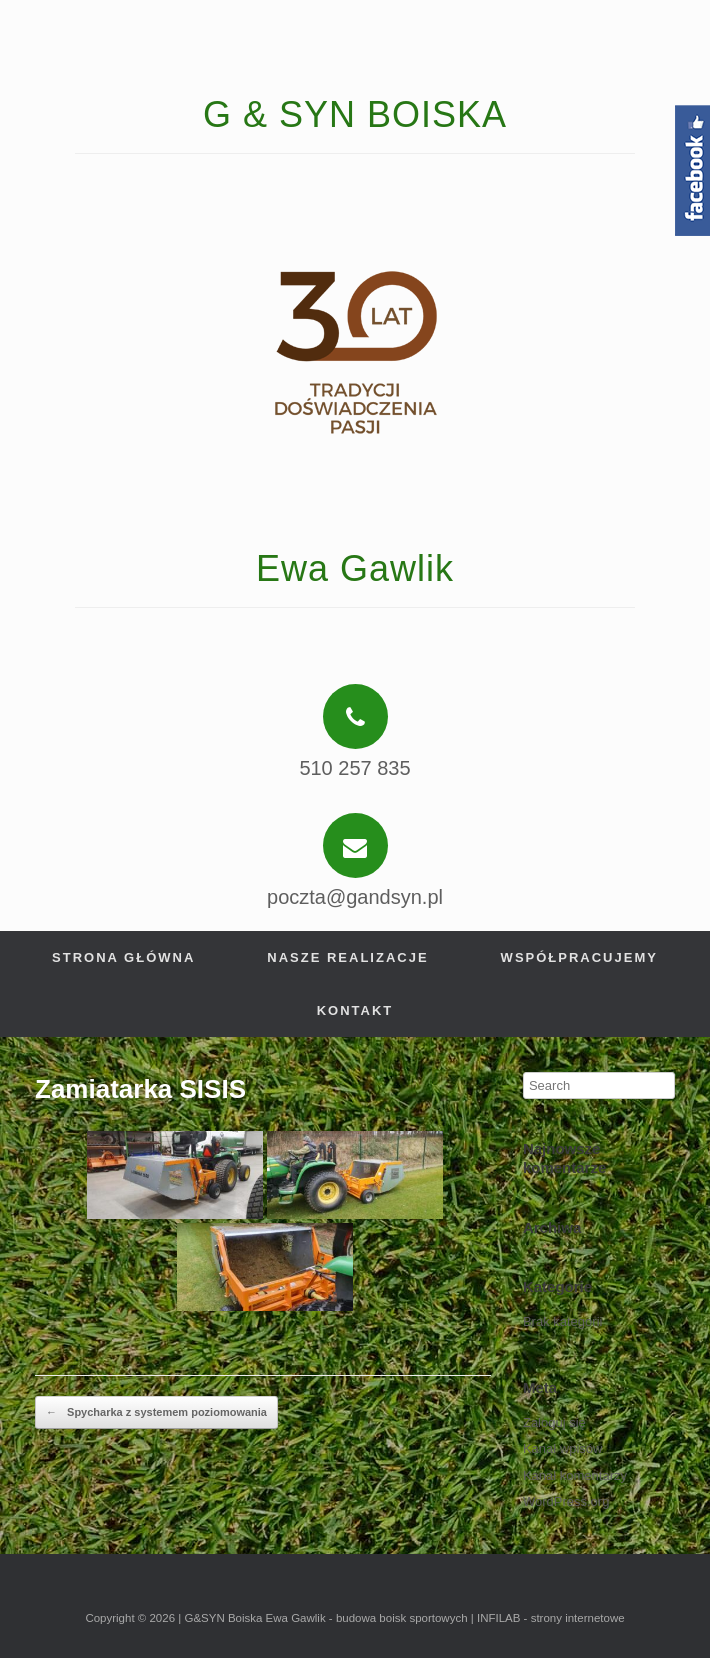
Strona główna (123, 957)
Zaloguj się (554, 1422)
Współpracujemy (579, 957)
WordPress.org (566, 1501)
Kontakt (355, 1010)
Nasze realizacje (347, 957)
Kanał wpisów (563, 1448)
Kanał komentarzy (575, 1475)
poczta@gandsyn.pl (355, 897)
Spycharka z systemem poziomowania (156, 1413)
